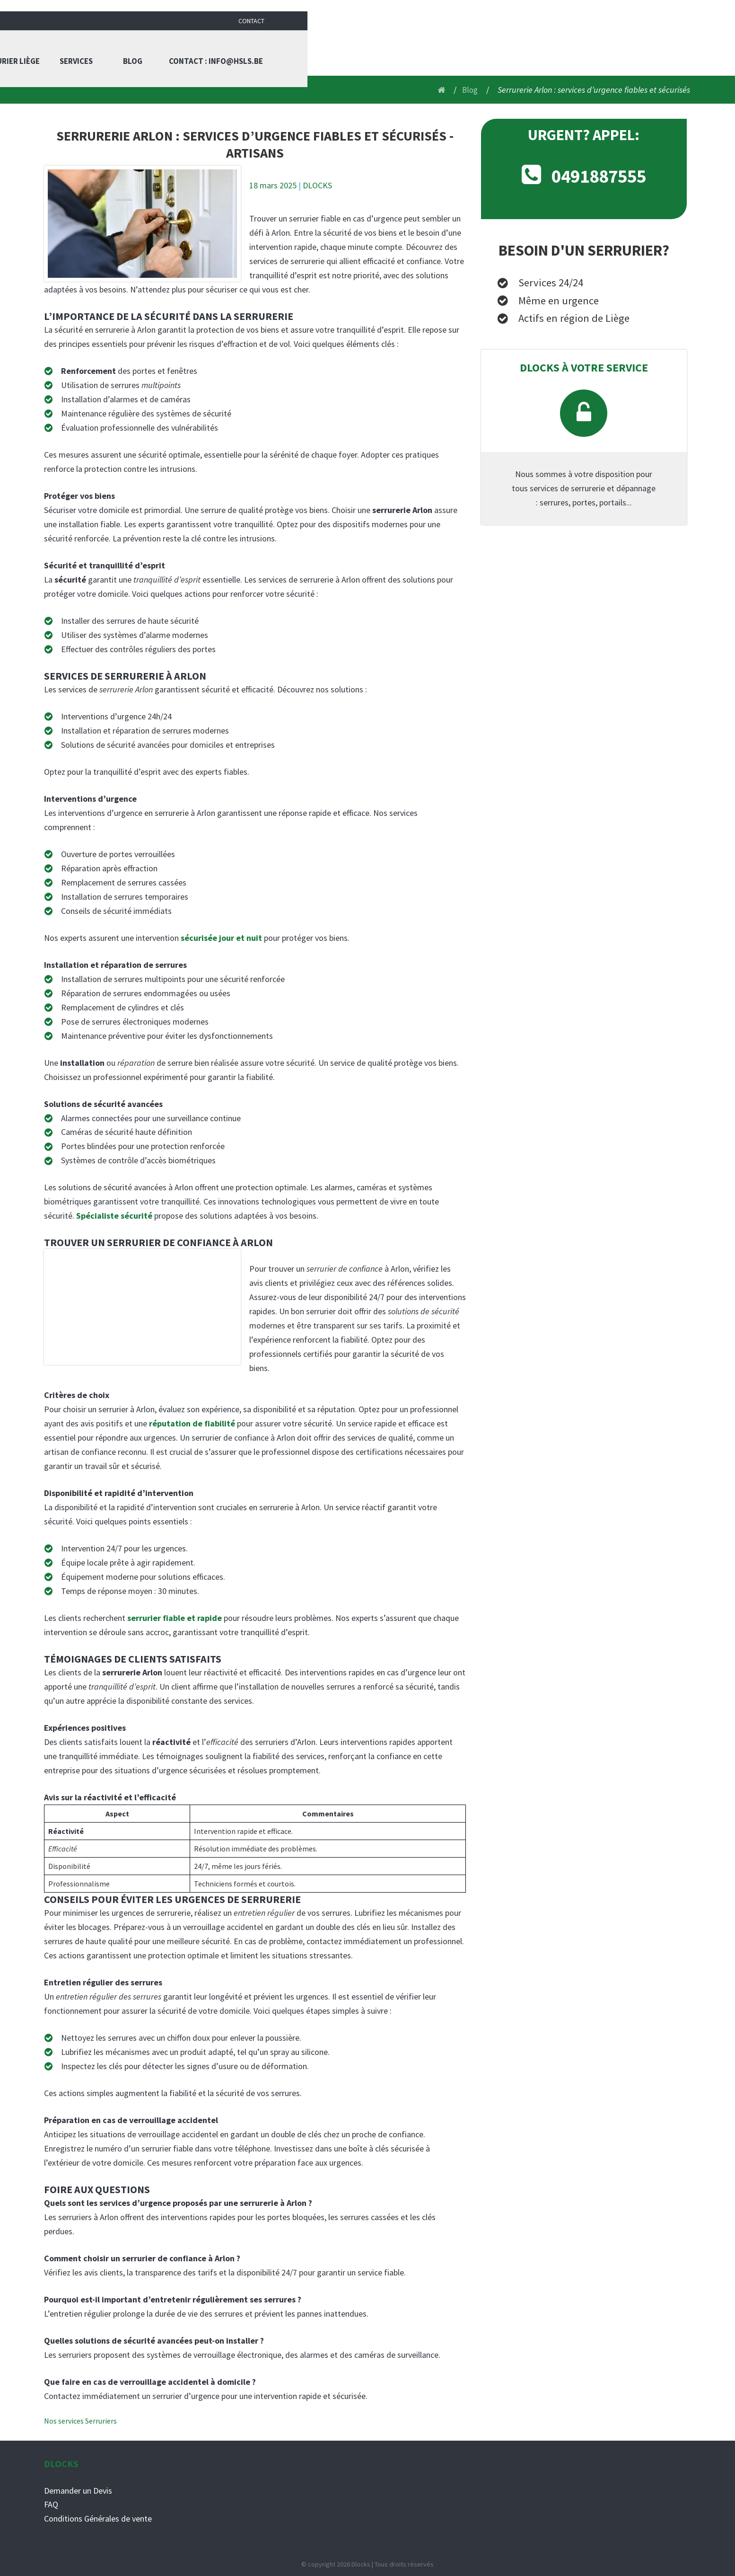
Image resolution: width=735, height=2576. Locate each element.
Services (497, 47)
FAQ (51, 2504)
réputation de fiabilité (192, 1423)
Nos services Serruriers (80, 2420)
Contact (679, 9)
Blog (553, 47)
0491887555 (599, 174)
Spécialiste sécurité (114, 1215)
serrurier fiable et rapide (174, 1617)
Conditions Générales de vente (98, 2518)
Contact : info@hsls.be (640, 47)
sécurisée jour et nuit (221, 937)
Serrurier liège (427, 47)
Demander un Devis (78, 2490)
